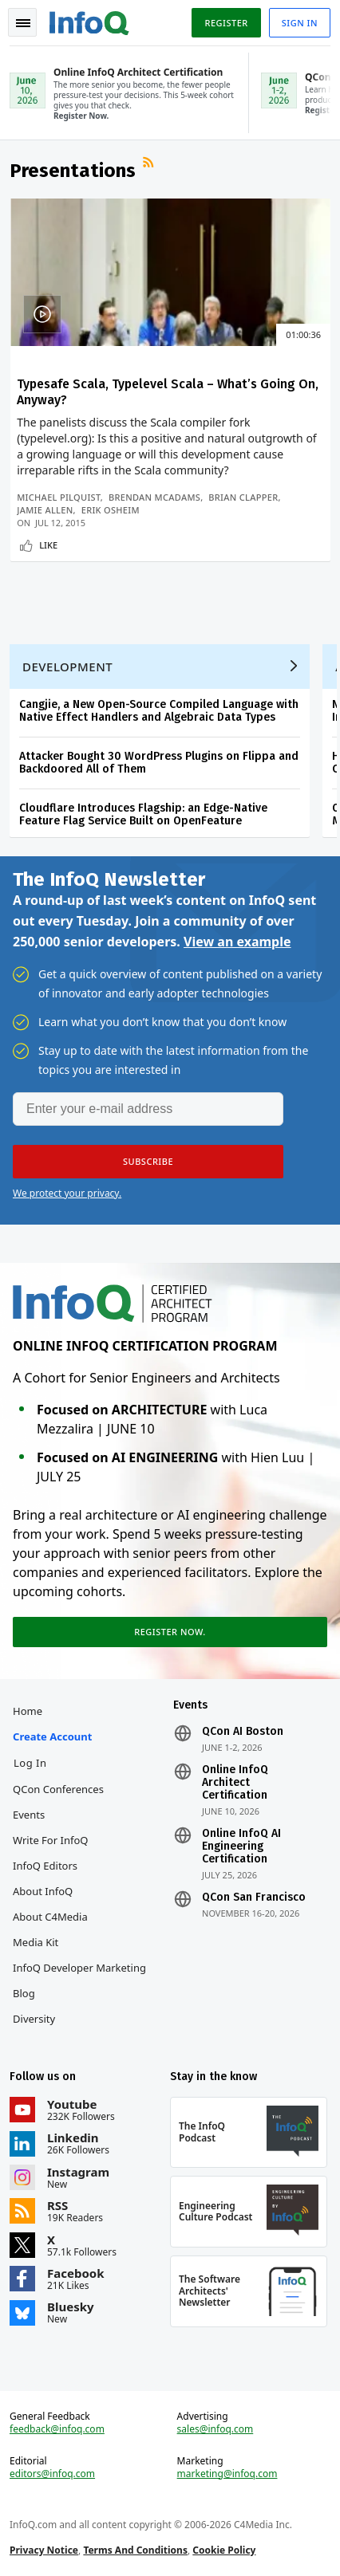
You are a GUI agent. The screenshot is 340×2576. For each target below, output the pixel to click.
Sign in (300, 23)
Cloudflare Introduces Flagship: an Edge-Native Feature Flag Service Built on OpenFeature (143, 814)
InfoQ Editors (45, 1865)
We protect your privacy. (67, 1193)
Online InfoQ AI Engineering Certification (241, 1846)
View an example (237, 941)
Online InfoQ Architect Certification (235, 1783)
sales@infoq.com (215, 2429)
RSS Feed (150, 164)
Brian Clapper (243, 497)
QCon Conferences (58, 1789)
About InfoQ (43, 1891)
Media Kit (35, 1942)
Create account (52, 1736)
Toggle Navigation (23, 23)
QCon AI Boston (242, 1731)
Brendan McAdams (154, 497)
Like (48, 545)
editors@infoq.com (52, 2474)
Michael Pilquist (59, 497)
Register (225, 23)
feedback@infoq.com (57, 2429)
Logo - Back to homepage (89, 20)
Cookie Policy (223, 2550)
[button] (148, 1161)
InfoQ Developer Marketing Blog (79, 1980)
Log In (30, 1763)
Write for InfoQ (50, 1840)
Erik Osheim (110, 510)
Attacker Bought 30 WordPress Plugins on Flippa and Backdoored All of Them (158, 762)
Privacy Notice (44, 2550)
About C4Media (50, 1916)
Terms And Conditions (135, 2550)
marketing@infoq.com (227, 2474)
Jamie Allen (45, 510)
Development (67, 666)
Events (29, 1814)
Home (27, 1711)
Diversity (34, 2019)
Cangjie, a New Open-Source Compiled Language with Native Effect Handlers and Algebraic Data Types (158, 711)
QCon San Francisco (254, 1897)
